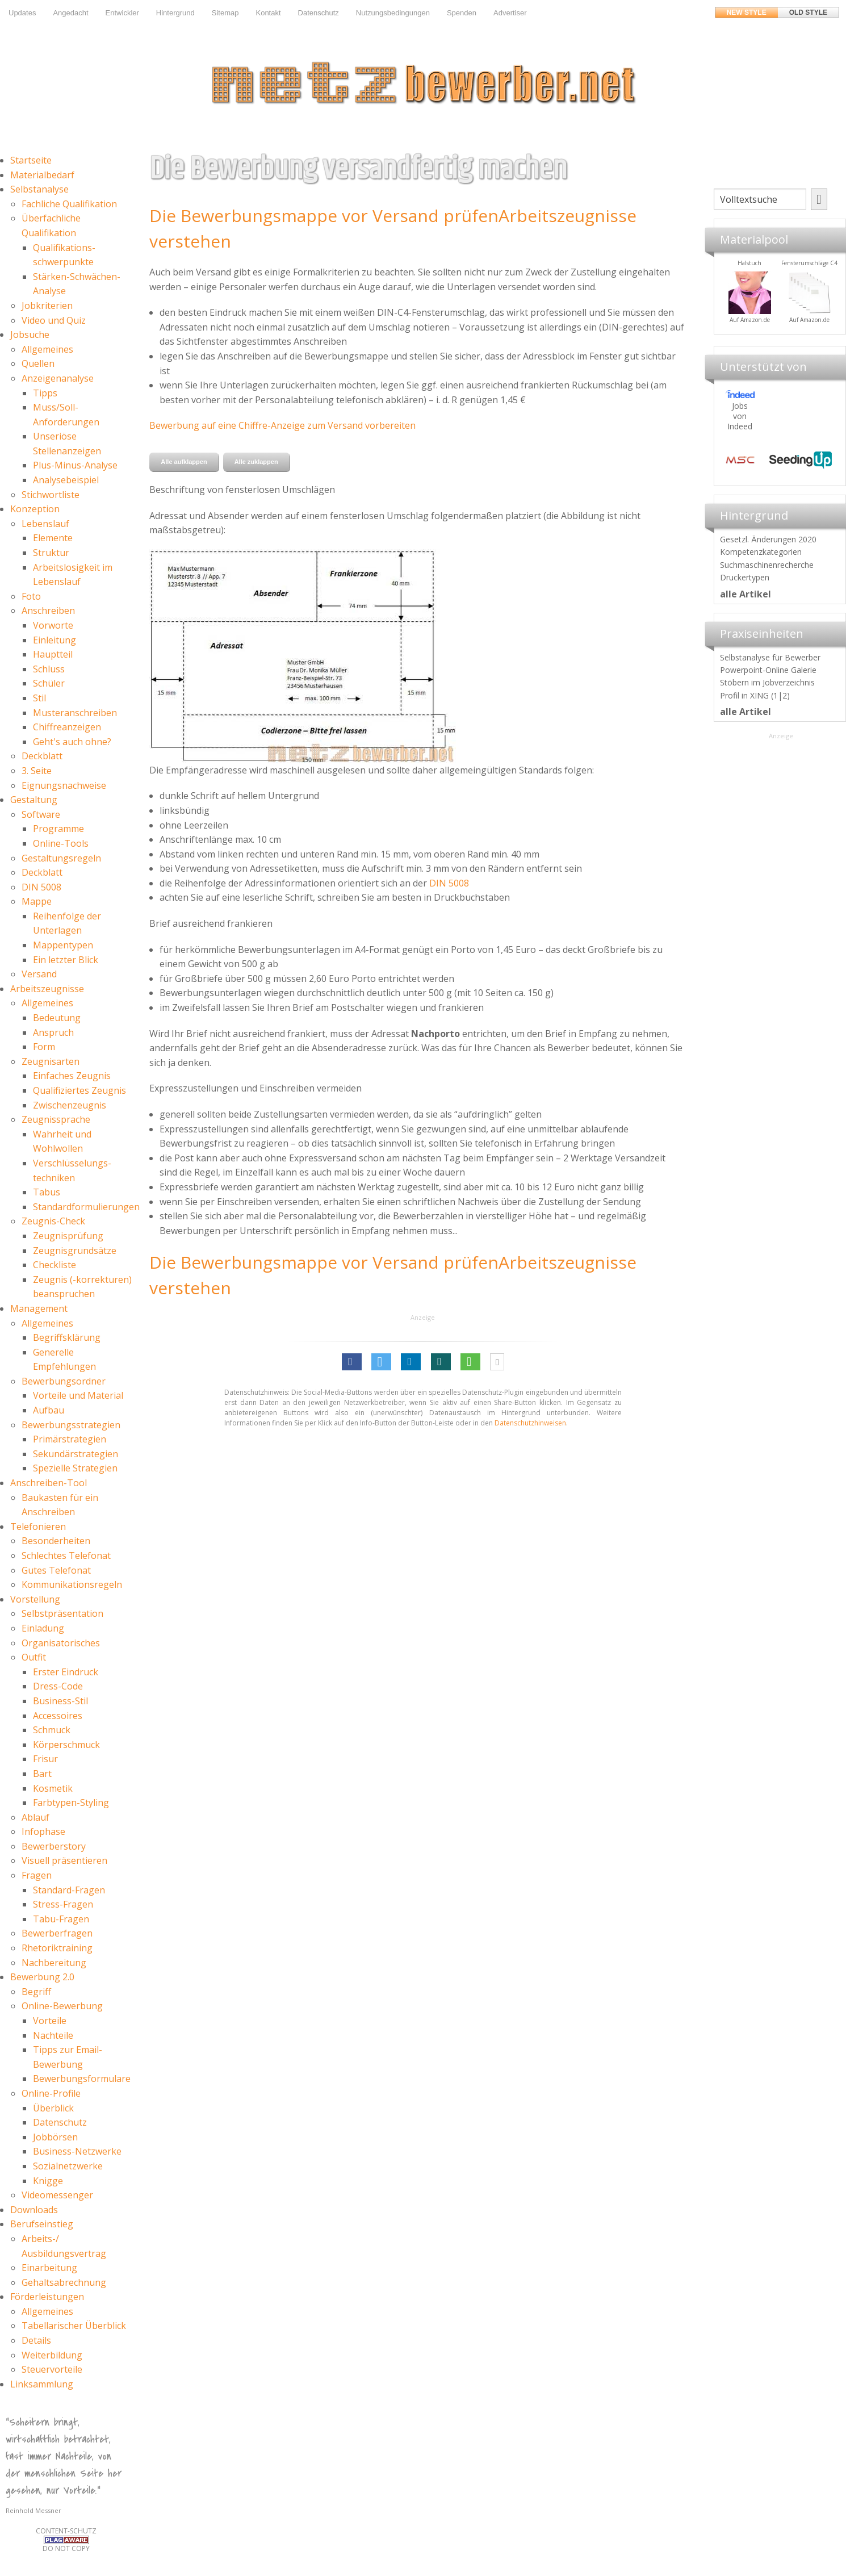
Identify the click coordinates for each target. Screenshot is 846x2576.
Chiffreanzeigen (67, 727)
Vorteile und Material (78, 1395)
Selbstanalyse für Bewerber (770, 657)
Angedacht (70, 13)
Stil (39, 698)
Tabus (46, 1192)
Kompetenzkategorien (761, 551)
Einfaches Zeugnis (72, 1075)
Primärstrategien (69, 1439)
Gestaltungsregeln (61, 858)
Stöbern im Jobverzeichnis (767, 682)
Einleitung (54, 640)
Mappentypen (63, 945)
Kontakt (268, 13)
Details (36, 2340)
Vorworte (53, 625)
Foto (31, 596)
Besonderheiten (56, 1540)
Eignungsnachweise (64, 785)
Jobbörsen (55, 2137)
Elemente (53, 538)
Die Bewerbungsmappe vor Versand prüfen (324, 215)
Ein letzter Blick (65, 960)
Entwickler (122, 13)
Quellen (38, 363)
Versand (39, 974)
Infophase (43, 1831)
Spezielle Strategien (75, 1468)
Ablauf (35, 1817)
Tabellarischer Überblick (74, 2325)
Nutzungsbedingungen (393, 13)
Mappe (37, 901)
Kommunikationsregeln (72, 1584)
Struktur (51, 552)
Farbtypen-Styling (71, 1802)
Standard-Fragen (69, 1890)
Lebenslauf (45, 523)
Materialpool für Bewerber (730, 327)
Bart (42, 1773)
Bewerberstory (54, 1846)
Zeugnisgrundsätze (74, 1250)
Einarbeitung (49, 2267)
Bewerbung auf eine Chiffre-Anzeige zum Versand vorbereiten (282, 425)
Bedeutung (57, 1017)
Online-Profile (51, 2093)
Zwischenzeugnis (69, 1105)
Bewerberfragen (57, 1933)
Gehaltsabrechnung (64, 2282)
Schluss (49, 669)
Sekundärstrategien (75, 1454)
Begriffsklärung (66, 1337)
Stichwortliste (50, 494)
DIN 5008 (41, 887)
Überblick (53, 2108)
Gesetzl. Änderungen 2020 (768, 539)
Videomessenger (57, 2195)
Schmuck (51, 1730)
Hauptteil (53, 654)
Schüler (49, 683)
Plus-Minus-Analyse (75, 465)
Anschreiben (48, 610)
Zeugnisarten (50, 1061)
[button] (352, 1361)
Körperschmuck (66, 1744)
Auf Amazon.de (789, 320)
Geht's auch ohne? (72, 741)
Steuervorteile (52, 2369)
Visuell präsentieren (64, 1860)
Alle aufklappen (184, 461)
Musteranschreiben (75, 712)
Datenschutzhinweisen (530, 1423)
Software (41, 814)
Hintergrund (175, 13)
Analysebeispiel (66, 480)
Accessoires (57, 1715)
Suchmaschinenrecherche (767, 564)
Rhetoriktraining (57, 1948)
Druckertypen (744, 577)
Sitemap (225, 13)
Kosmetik (53, 1788)
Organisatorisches (61, 1643)
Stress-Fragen (63, 1904)
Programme (58, 828)
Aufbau (48, 1410)
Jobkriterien (47, 305)
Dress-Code (58, 1686)
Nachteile (53, 2035)
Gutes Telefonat (56, 1570)
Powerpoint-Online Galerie (768, 669)
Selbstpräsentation (62, 1613)
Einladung (43, 1628)
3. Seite (37, 770)
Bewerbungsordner (64, 1381)
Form (44, 1046)
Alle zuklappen (256, 461)
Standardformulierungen (86, 1207)
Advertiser (510, 13)
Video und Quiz (54, 320)
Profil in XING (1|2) (755, 695)
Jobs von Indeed (739, 416)
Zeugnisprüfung (68, 1236)
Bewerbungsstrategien (71, 1425)
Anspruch (53, 1032)
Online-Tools (61, 843)
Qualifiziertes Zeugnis (79, 1090)
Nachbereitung (54, 1962)
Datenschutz (318, 13)
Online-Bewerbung (62, 2006)
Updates (22, 13)
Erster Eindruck (65, 1672)
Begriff (36, 1991)
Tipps (45, 393)
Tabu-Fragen (61, 1919)
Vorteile (49, 2020)
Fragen (37, 1875)
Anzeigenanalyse (58, 378)
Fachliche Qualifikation (69, 204)
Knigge (48, 2180)
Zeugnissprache (56, 1119)
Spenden (461, 13)
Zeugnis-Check (53, 1221)
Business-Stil (60, 1701)
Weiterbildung (52, 2355)
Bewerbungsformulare (82, 2078)
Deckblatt (42, 756)
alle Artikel (745, 594)
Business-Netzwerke (77, 2151)
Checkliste (54, 1264)
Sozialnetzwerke (68, 2166)
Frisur (45, 1759)
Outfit (34, 1657)
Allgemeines (47, 349)
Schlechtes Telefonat (66, 1555)
